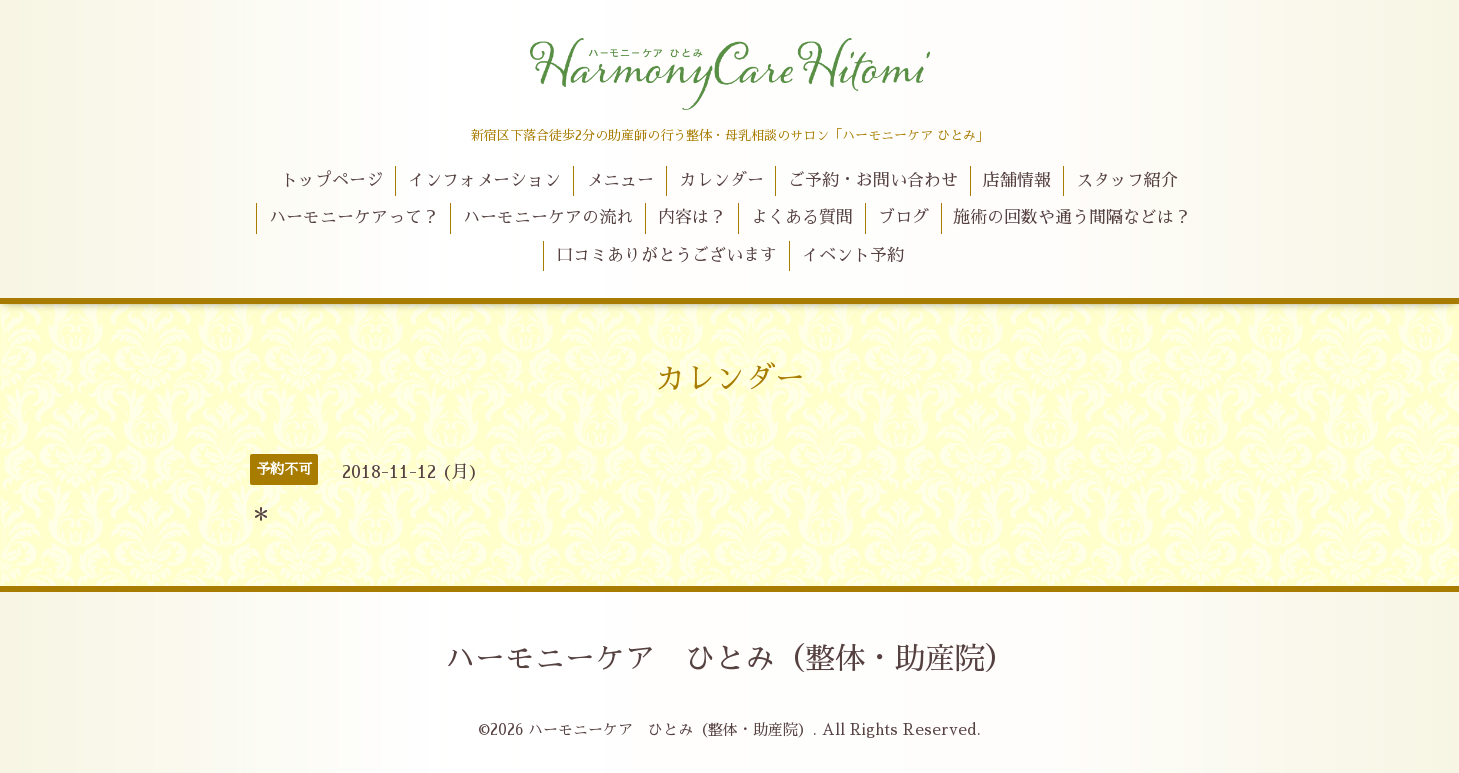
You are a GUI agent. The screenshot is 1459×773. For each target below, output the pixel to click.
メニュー (620, 180)
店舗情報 (1017, 180)
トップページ (332, 180)
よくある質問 (802, 217)
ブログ (903, 217)
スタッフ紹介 (1127, 180)
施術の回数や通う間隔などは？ (1072, 217)
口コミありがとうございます (666, 255)
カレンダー (721, 180)
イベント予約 (853, 255)
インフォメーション (484, 180)
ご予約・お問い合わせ (873, 180)
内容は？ (692, 217)
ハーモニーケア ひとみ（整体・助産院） (730, 659)
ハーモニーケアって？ (354, 217)
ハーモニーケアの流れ (548, 217)
